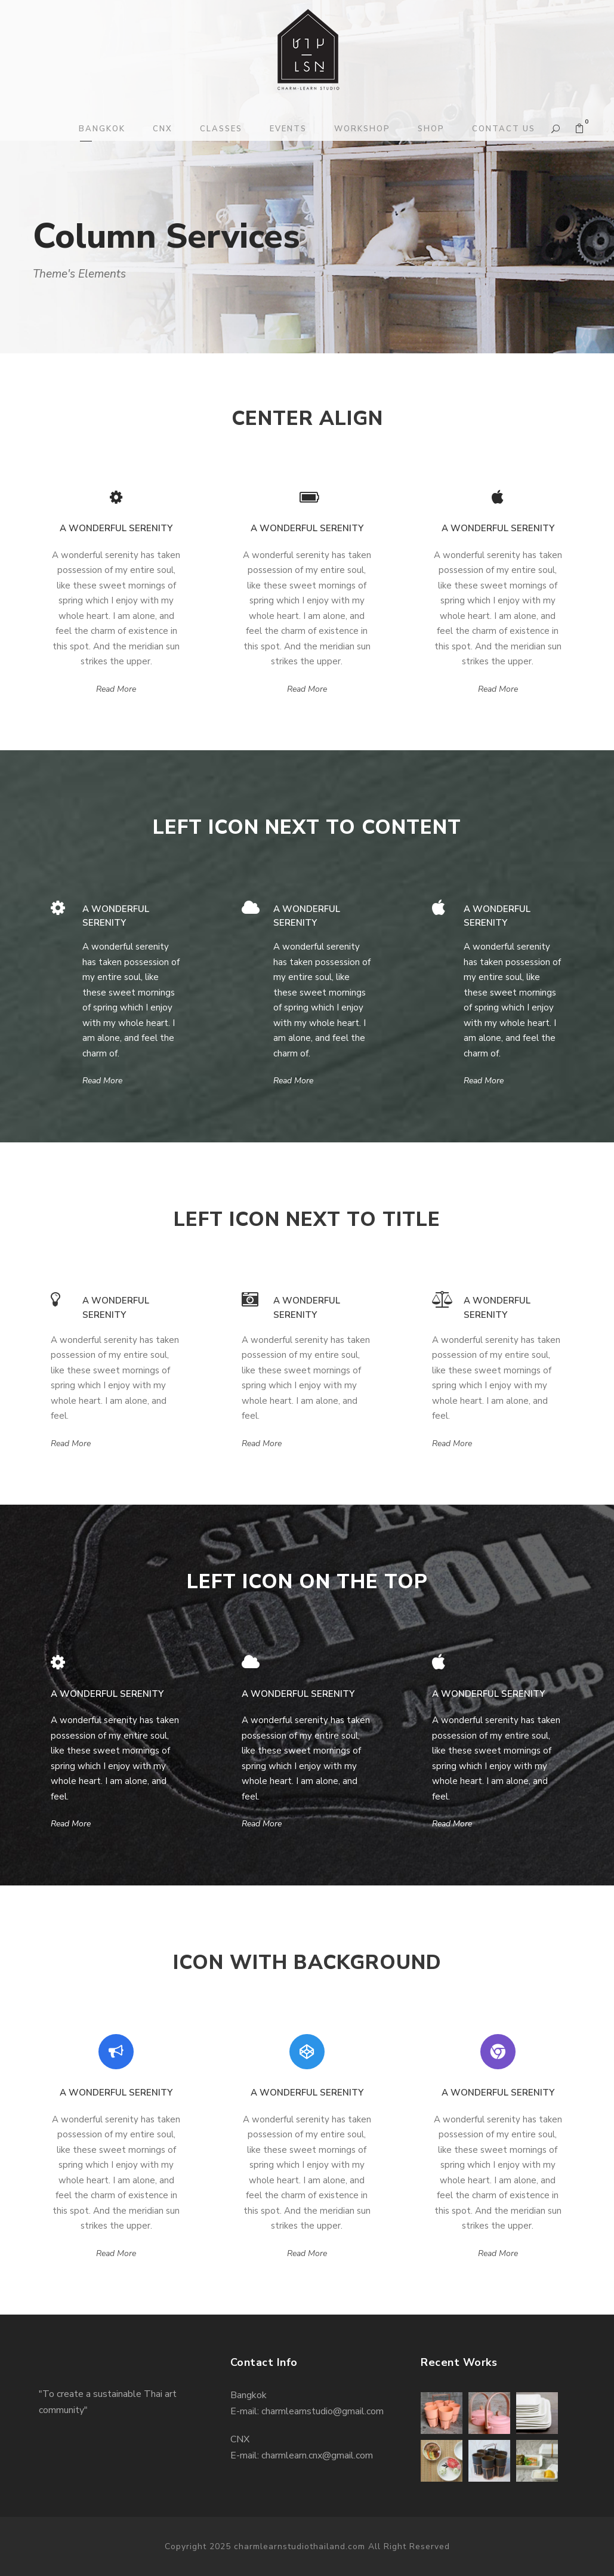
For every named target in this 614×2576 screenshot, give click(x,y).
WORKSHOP (362, 129)
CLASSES (221, 129)
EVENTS (288, 129)
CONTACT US (503, 129)
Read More (116, 689)
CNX (162, 129)
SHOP (431, 129)
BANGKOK (102, 129)
